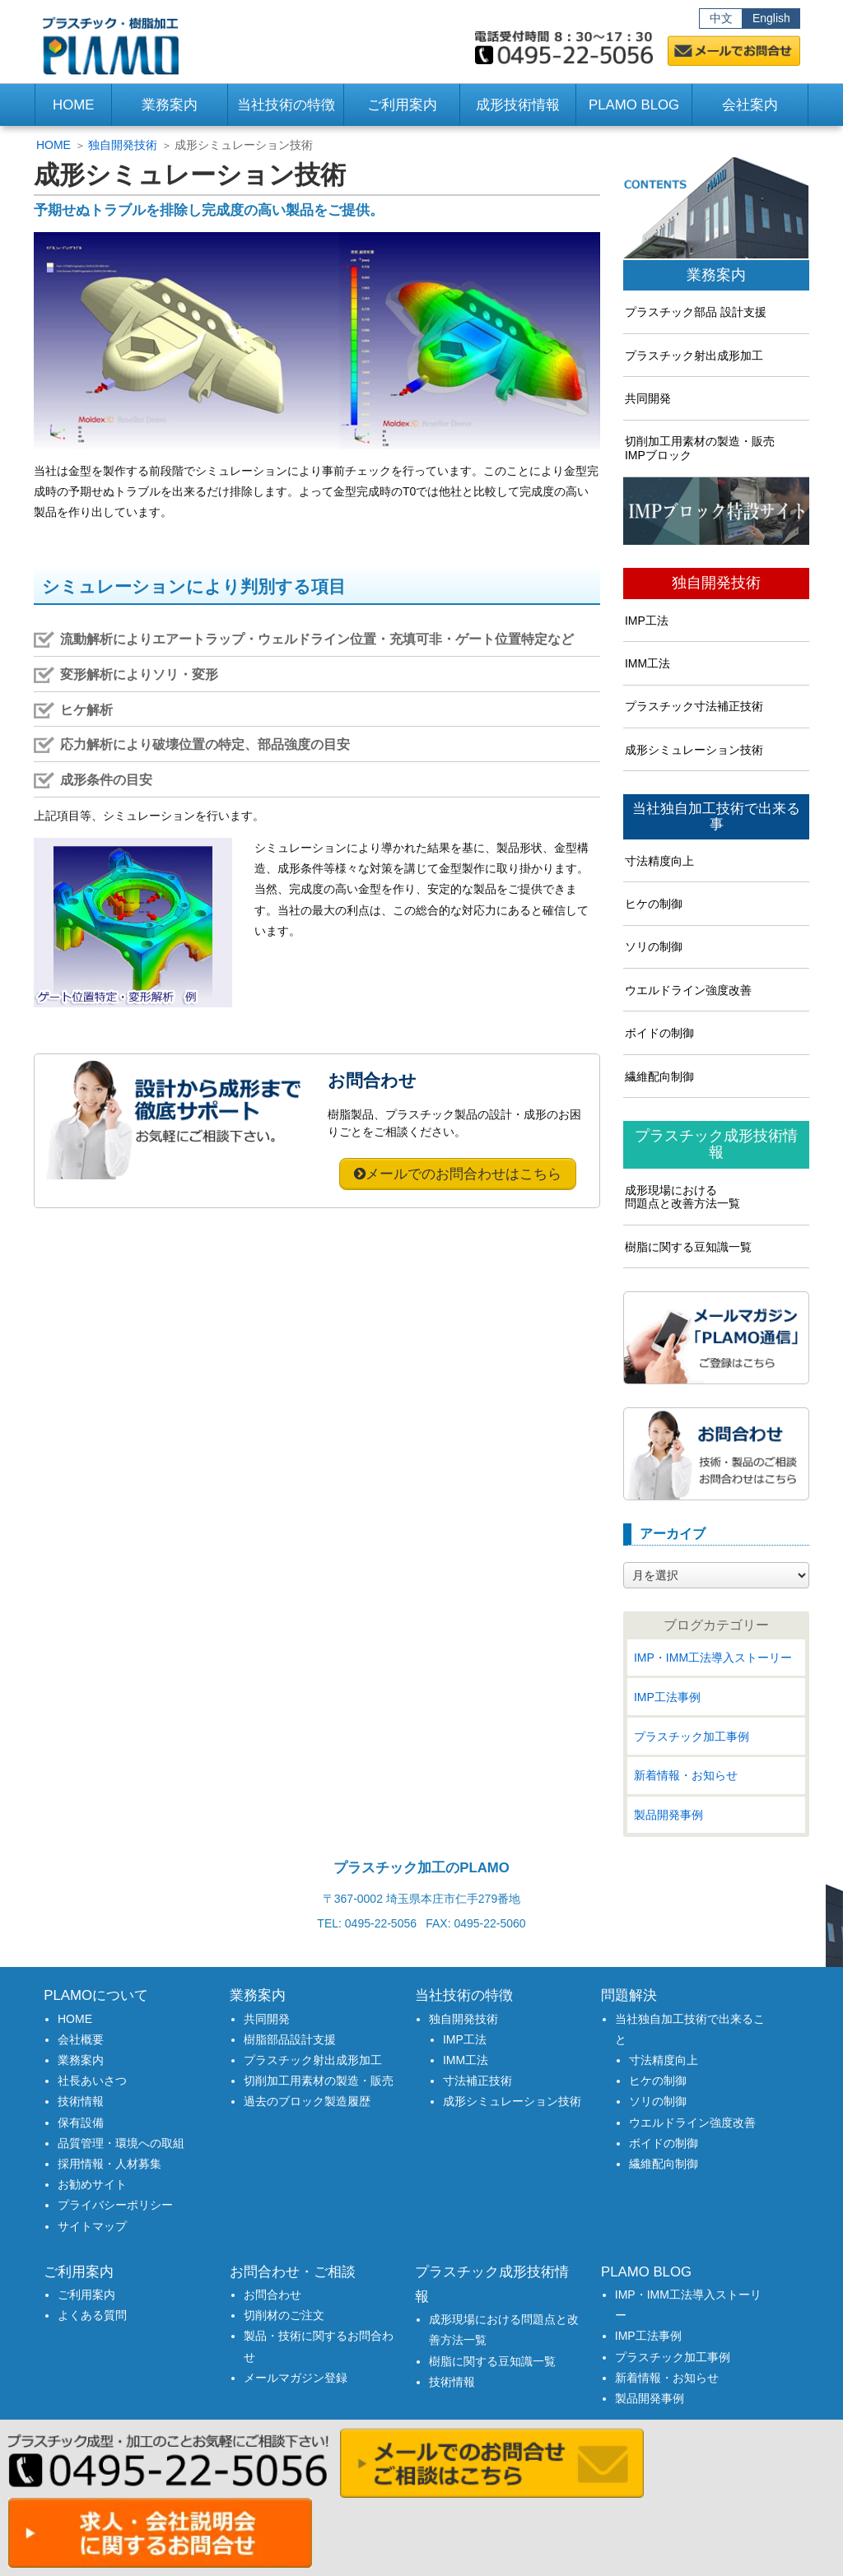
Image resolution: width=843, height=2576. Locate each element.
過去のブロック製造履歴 (307, 2101)
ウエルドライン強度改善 (688, 990)
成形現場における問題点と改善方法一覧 (682, 1197)
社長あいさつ (92, 2080)
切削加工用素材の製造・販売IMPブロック (700, 448)
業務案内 (716, 275)
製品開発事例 (668, 1814)
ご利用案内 (86, 2294)
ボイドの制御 (659, 1032)
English (771, 18)
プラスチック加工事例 (691, 1736)
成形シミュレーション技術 (694, 749)
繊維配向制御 (659, 1076)
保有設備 (81, 2122)
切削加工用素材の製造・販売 (319, 2080)
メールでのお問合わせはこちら (463, 1174)
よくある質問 (92, 2315)
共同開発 (648, 398)
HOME (73, 105)
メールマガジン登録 (295, 2377)
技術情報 (81, 2101)
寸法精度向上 (659, 860)
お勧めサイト (92, 2184)
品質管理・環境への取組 (121, 2143)
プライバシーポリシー (115, 2204)
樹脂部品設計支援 (290, 2039)
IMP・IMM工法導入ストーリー (713, 1657)
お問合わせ (272, 2294)
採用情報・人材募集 (109, 2163)
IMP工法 (646, 620)
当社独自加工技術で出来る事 (716, 817)
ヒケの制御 (653, 903)
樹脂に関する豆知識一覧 (688, 1246)
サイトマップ (92, 2226)
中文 (721, 18)
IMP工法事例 (667, 1697)
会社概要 (81, 2039)
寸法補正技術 (477, 2080)
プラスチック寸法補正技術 (694, 706)
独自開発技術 (122, 144)
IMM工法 (647, 663)
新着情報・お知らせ (686, 1775)
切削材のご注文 (284, 2315)
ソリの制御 (653, 946)
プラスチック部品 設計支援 (695, 312)
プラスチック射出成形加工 (694, 355)
